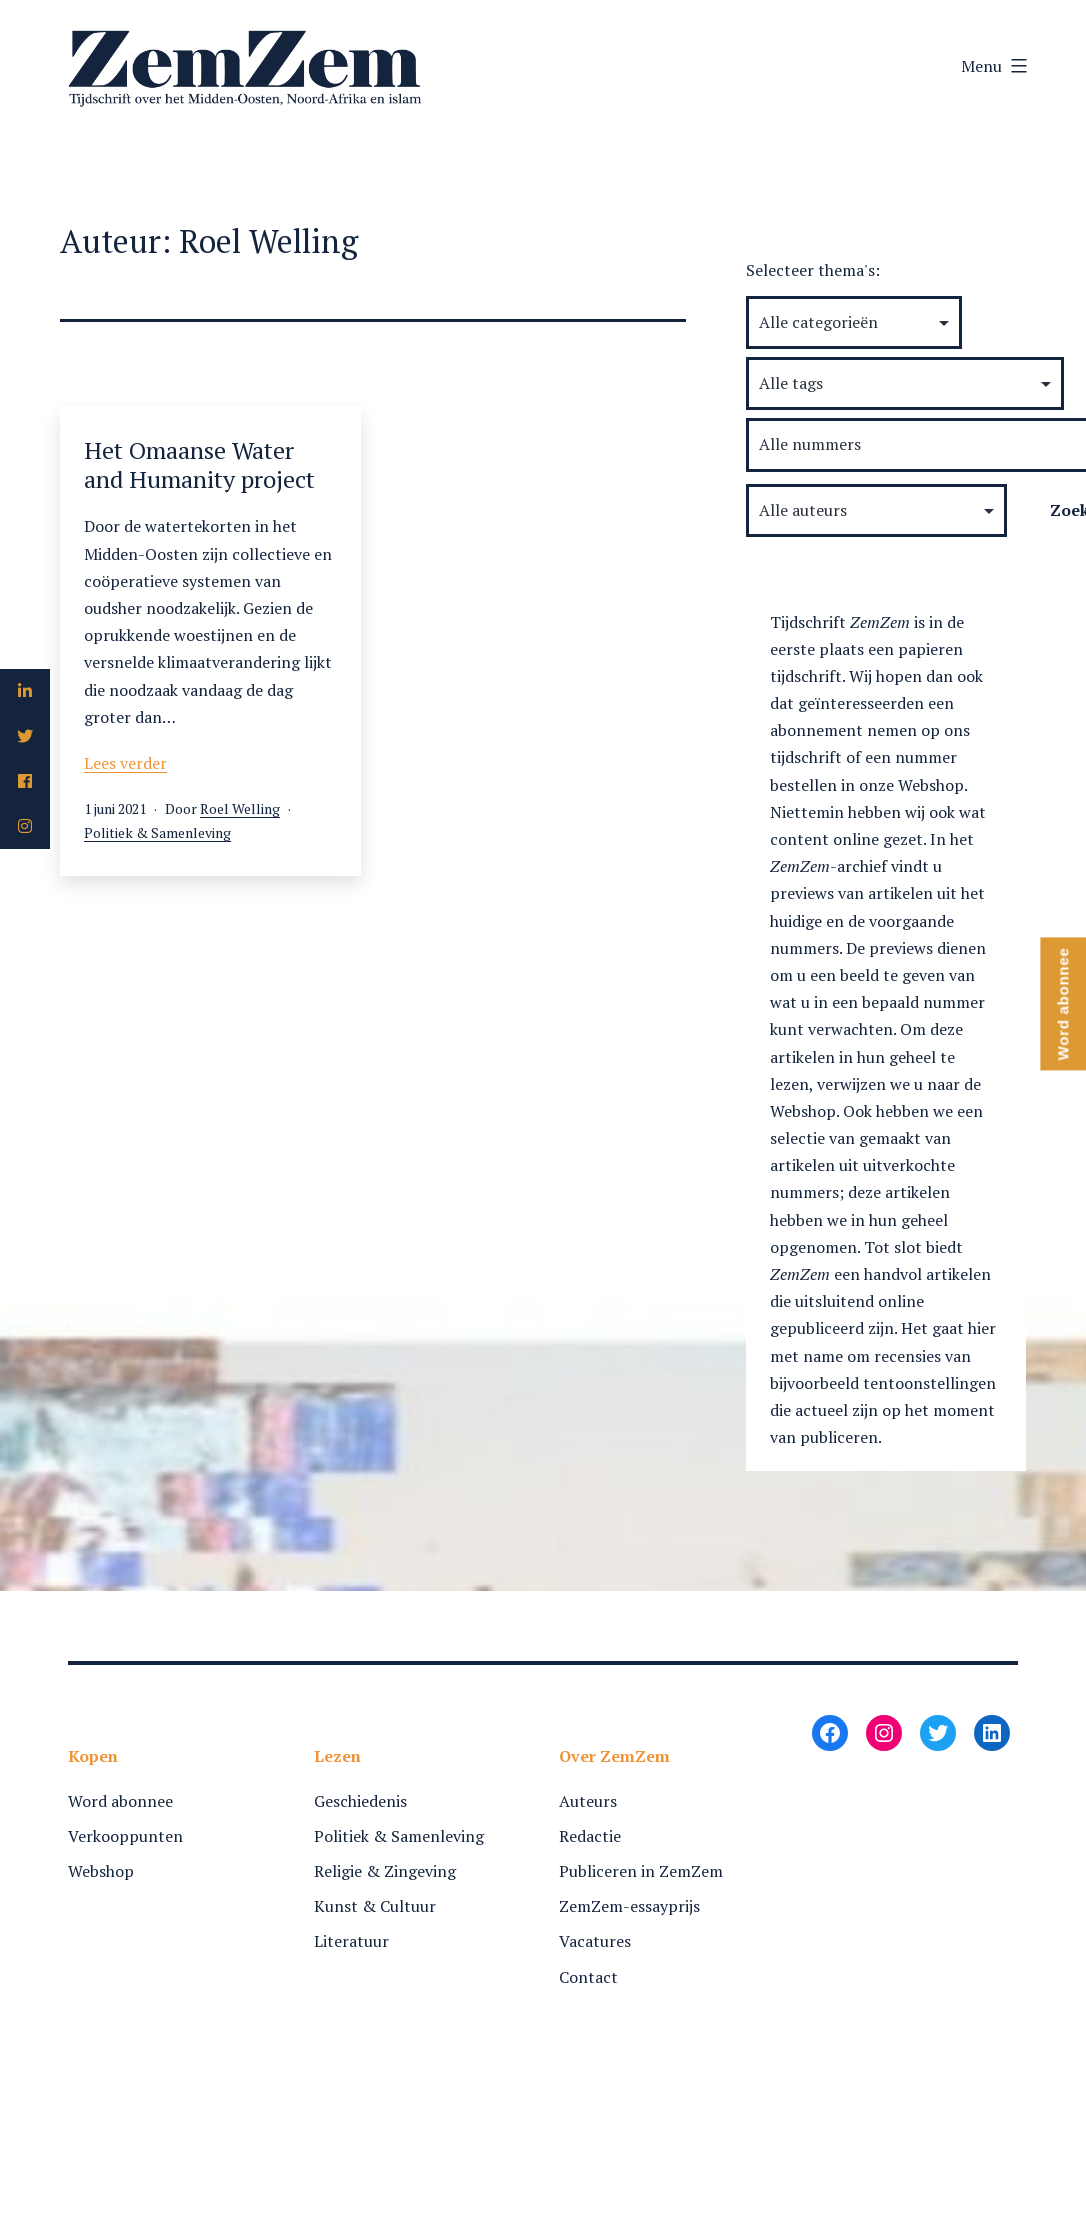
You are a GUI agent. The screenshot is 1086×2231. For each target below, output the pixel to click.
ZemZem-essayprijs (629, 1906)
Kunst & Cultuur (375, 1906)
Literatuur (351, 1941)
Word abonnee (120, 1801)
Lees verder (125, 763)
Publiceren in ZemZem (641, 1871)
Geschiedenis (360, 1801)
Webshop (101, 1871)
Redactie (590, 1836)
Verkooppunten (125, 1836)
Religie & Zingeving (385, 1871)
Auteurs (588, 1801)
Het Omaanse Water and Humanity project (199, 464)
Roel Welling (240, 808)
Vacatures (595, 1941)
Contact (588, 1977)
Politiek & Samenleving (157, 832)
